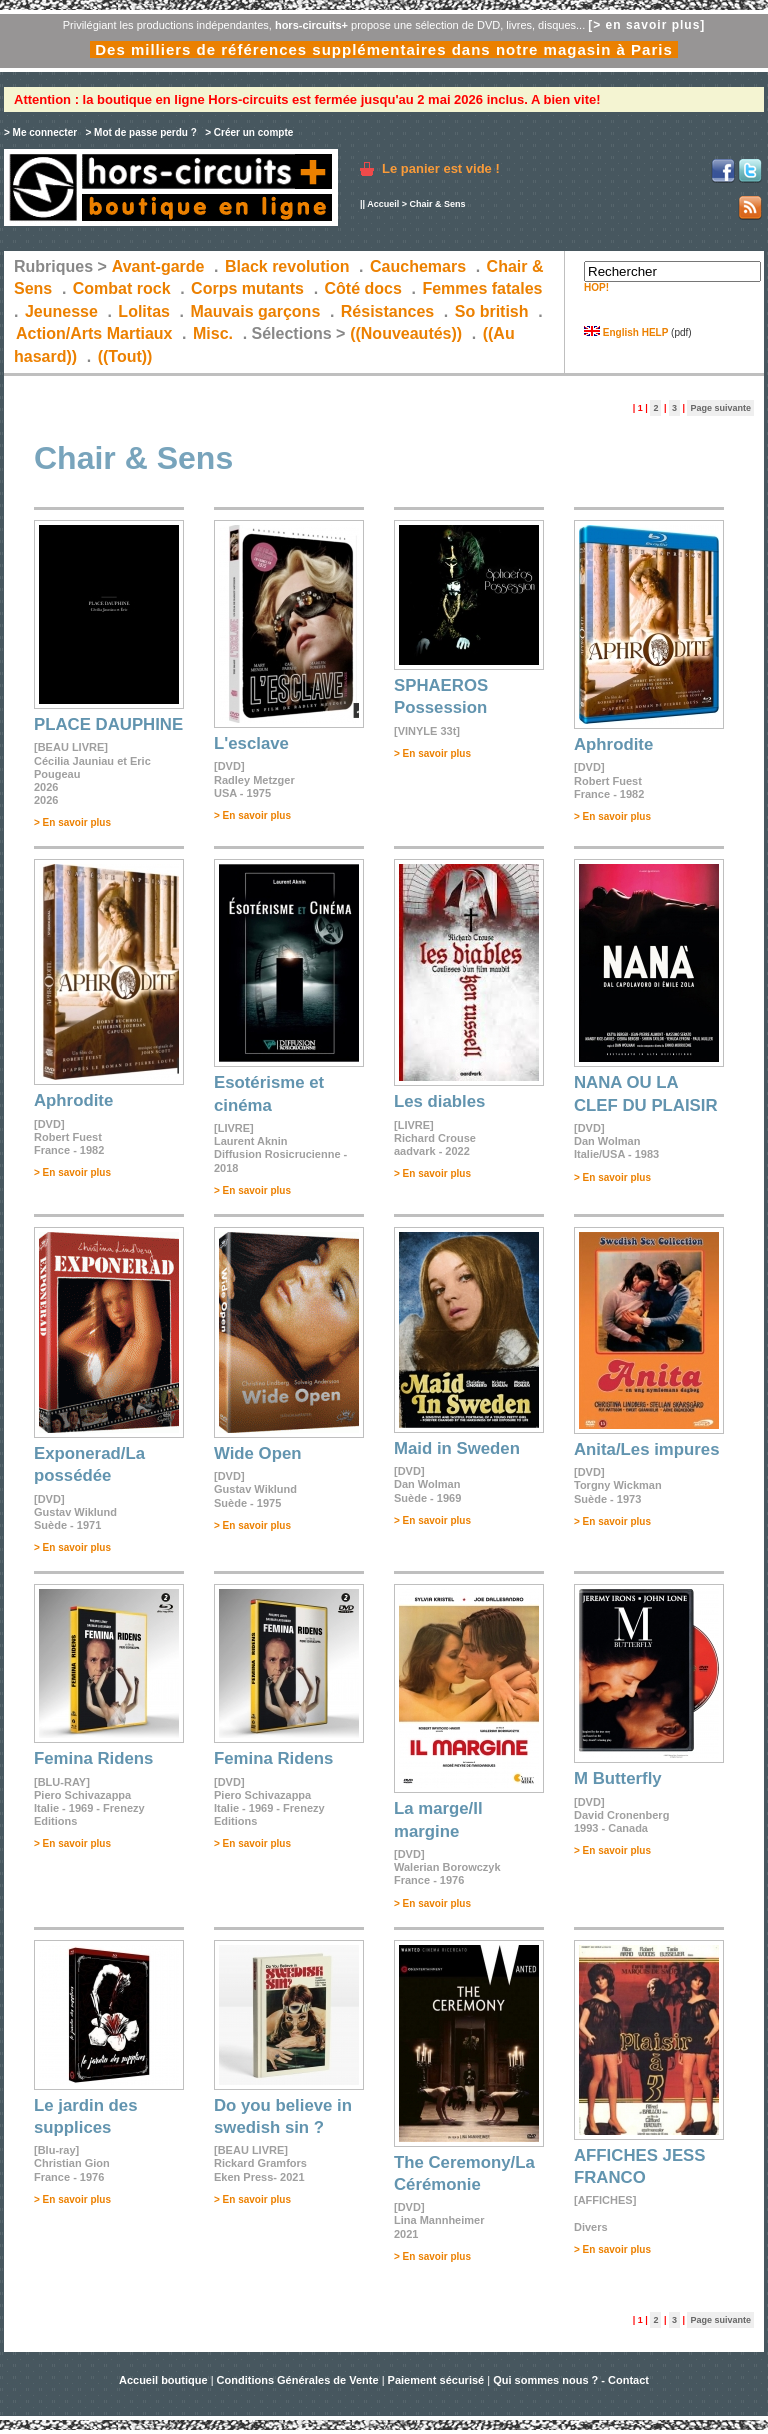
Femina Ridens (93, 1758)
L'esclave (251, 743)
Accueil (383, 204)
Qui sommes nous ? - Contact (571, 2380)
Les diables (439, 1101)
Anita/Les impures (646, 1449)
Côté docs (363, 288)
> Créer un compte (249, 132)
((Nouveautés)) (406, 333)
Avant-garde (158, 266)
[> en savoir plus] (646, 25)
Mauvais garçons (255, 311)
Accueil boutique (165, 2380)
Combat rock (122, 288)
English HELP (626, 332)
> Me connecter (40, 132)
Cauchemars (418, 266)
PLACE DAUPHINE (108, 724)
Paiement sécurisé (436, 2380)
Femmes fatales (482, 288)
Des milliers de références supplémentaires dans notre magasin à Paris (384, 49)
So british (492, 311)
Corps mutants (249, 288)
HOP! (596, 287)
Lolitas (144, 311)
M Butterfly (618, 1778)
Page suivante (720, 408)
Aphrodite (613, 744)
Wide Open (258, 1453)
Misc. (213, 333)
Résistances (387, 311)
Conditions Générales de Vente (298, 2380)
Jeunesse (61, 311)
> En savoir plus (72, 822)
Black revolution (287, 266)
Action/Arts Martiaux (94, 333)
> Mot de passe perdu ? (140, 132)
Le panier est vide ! (441, 168)
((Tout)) (125, 356)
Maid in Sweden (457, 1448)
